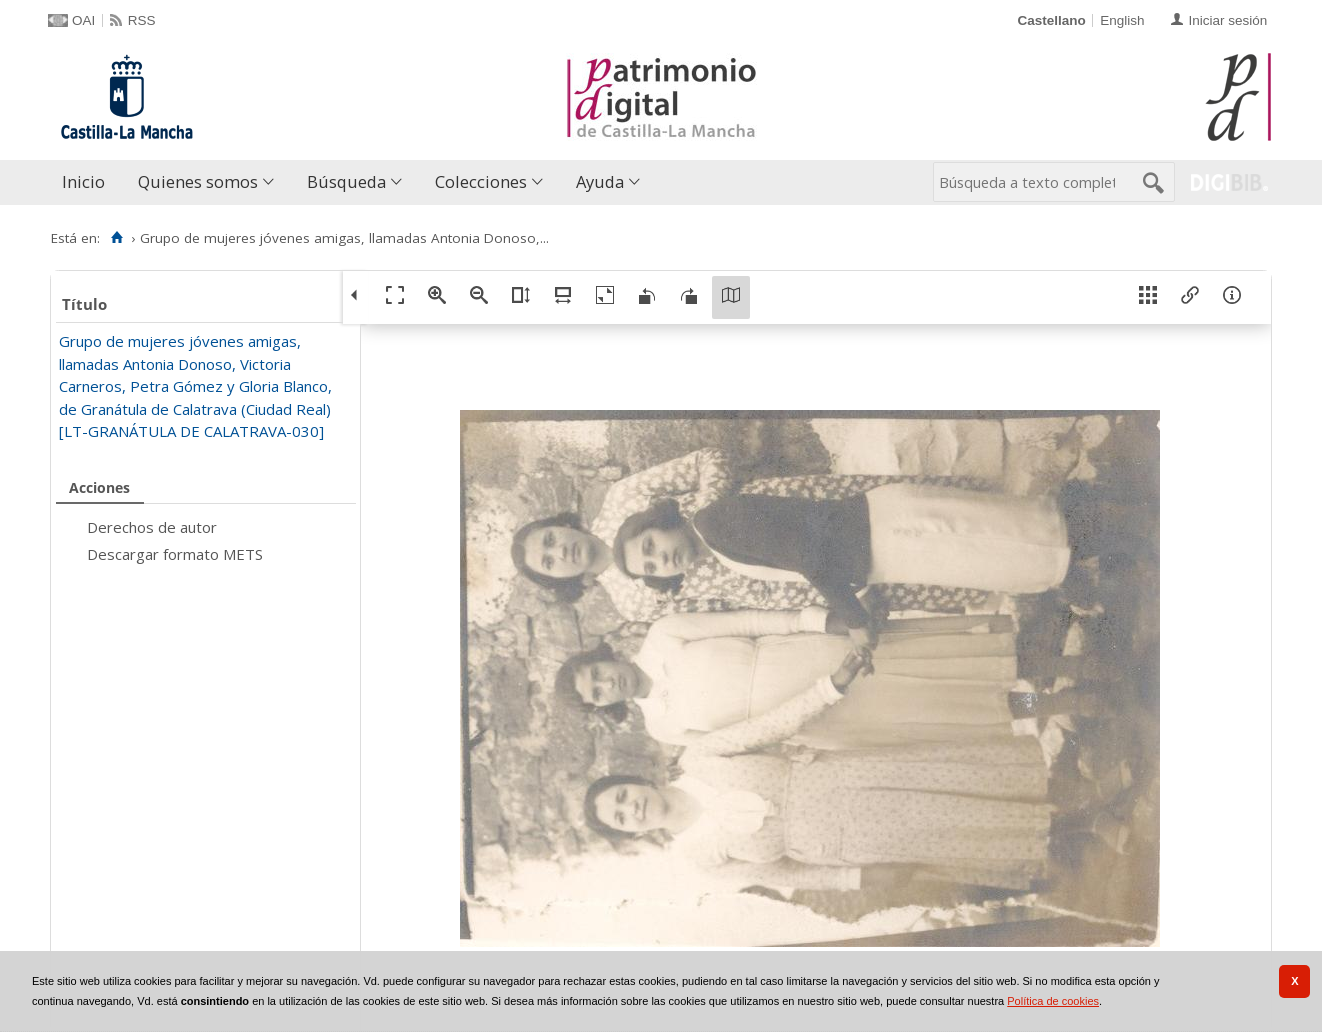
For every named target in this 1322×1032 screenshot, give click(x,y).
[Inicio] (116, 238)
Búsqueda (346, 181)
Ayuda (600, 181)
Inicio (83, 181)
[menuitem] (88, 182)
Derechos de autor (152, 527)
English (1122, 20)
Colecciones (481, 181)
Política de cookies (1053, 1001)
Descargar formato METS (175, 554)
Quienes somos (198, 181)
